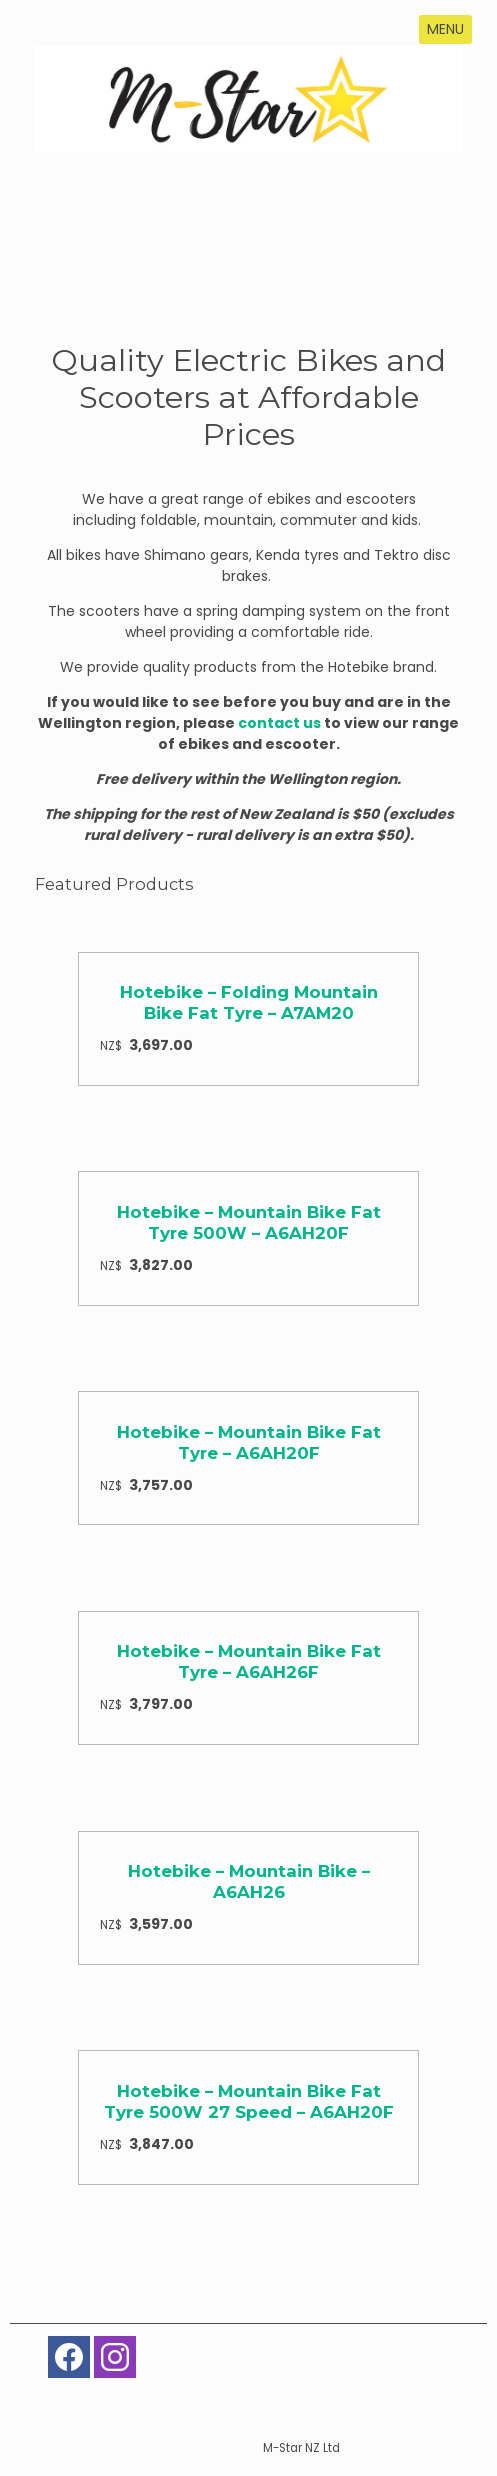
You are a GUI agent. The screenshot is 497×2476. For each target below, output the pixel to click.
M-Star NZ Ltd (301, 2448)
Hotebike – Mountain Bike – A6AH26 (249, 1881)
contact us (279, 723)
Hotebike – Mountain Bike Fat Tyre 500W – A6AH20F (249, 1222)
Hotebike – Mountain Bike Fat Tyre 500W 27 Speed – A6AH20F (249, 2101)
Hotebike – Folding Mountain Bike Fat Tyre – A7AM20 (249, 1002)
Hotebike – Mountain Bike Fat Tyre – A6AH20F (249, 1442)
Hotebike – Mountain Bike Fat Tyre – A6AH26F (249, 1661)
